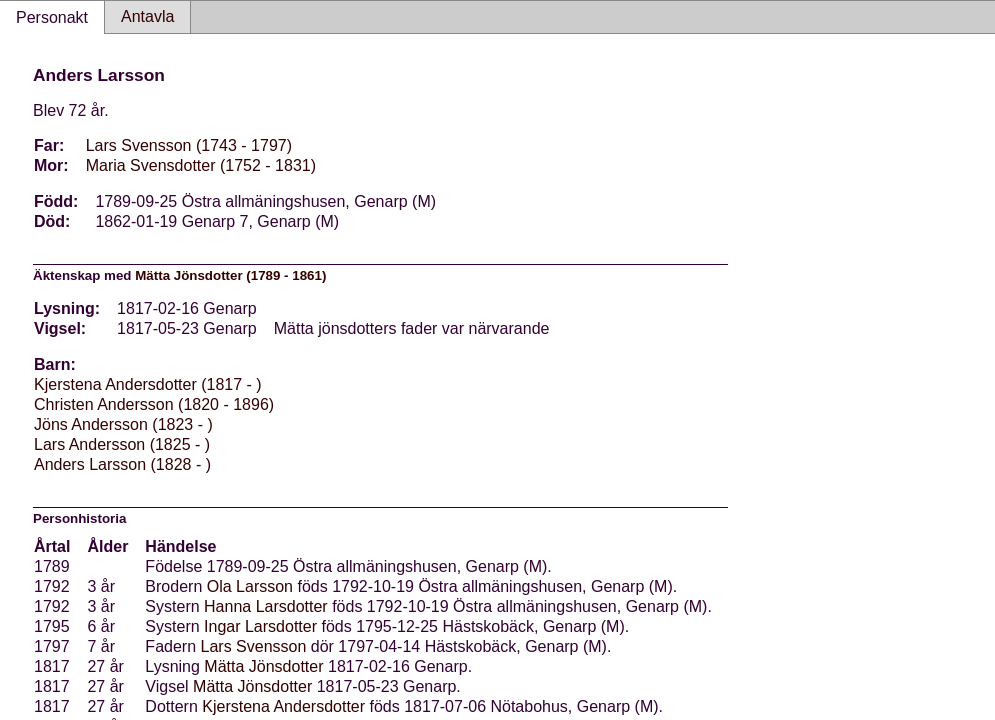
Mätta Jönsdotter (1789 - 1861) (230, 275)
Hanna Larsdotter (266, 606)
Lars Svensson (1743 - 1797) (189, 145)
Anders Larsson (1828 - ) (122, 464)
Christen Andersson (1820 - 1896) (154, 404)
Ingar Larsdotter (260, 626)
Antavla (147, 16)
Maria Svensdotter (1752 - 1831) (201, 165)
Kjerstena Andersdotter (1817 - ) (148, 384)
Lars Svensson (254, 646)
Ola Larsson (250, 586)
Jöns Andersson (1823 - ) (123, 424)
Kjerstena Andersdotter (283, 706)
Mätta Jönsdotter (263, 666)
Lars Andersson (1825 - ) (122, 444)
